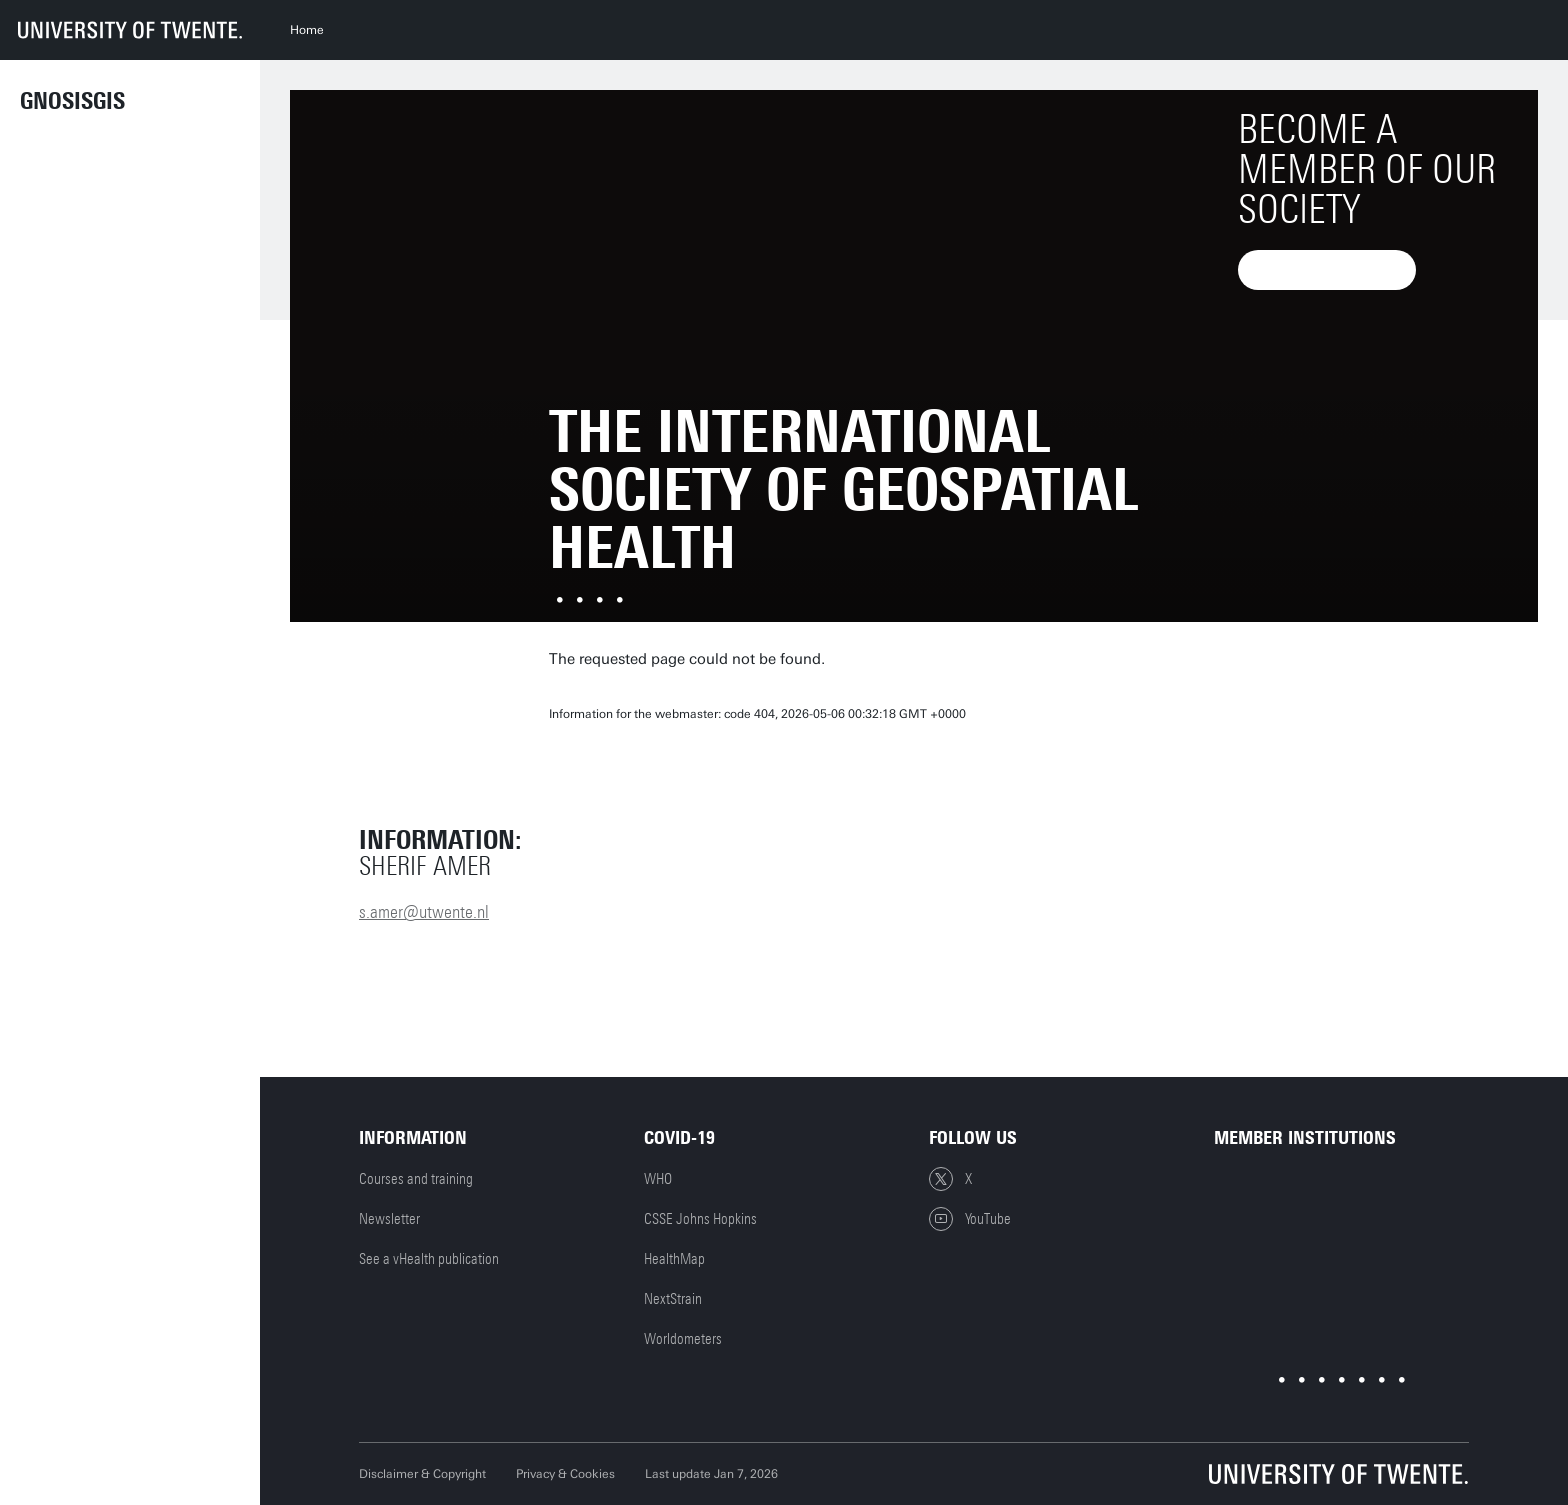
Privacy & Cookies (565, 1474)
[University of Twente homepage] (130, 30)
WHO (658, 1179)
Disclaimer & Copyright (422, 1474)
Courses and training (416, 1179)
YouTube (970, 1219)
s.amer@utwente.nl (424, 912)
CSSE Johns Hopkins (700, 1219)
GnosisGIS (72, 101)
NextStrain (673, 1299)
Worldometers (683, 1339)
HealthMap (674, 1259)
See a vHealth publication (429, 1259)
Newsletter (389, 1219)
